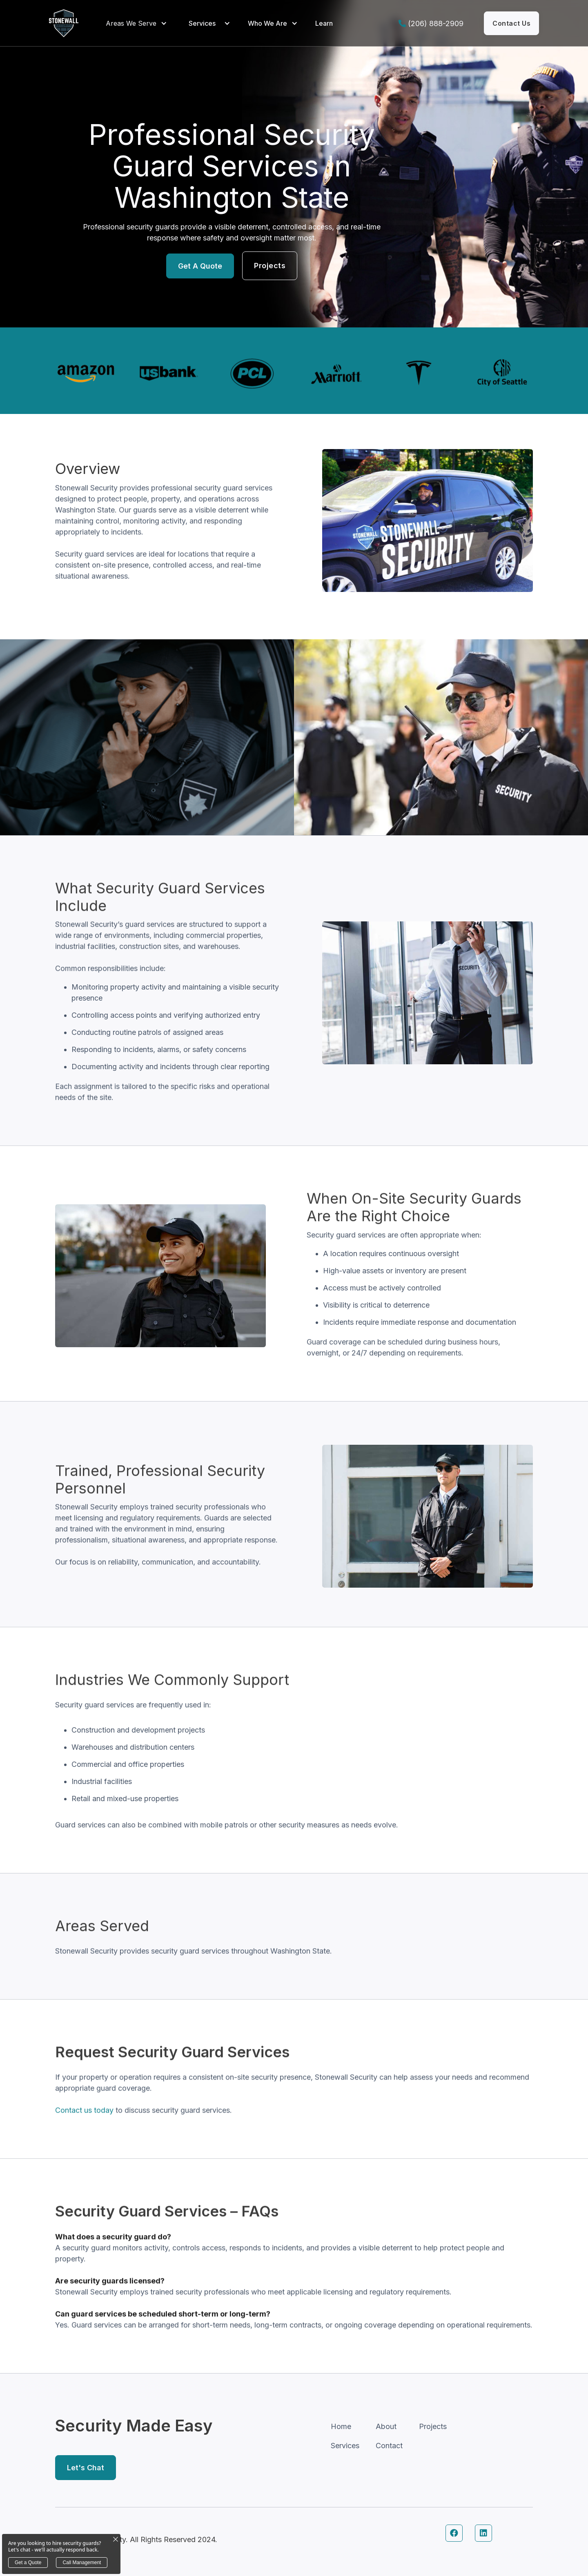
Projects (269, 266)
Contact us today (84, 2143)
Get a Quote (200, 266)
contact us (511, 23)
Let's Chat (85, 2467)
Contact (389, 2445)
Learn (324, 23)
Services (202, 23)
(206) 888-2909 (435, 23)
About (386, 2426)
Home (341, 2426)
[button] (138, 23)
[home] (63, 23)
